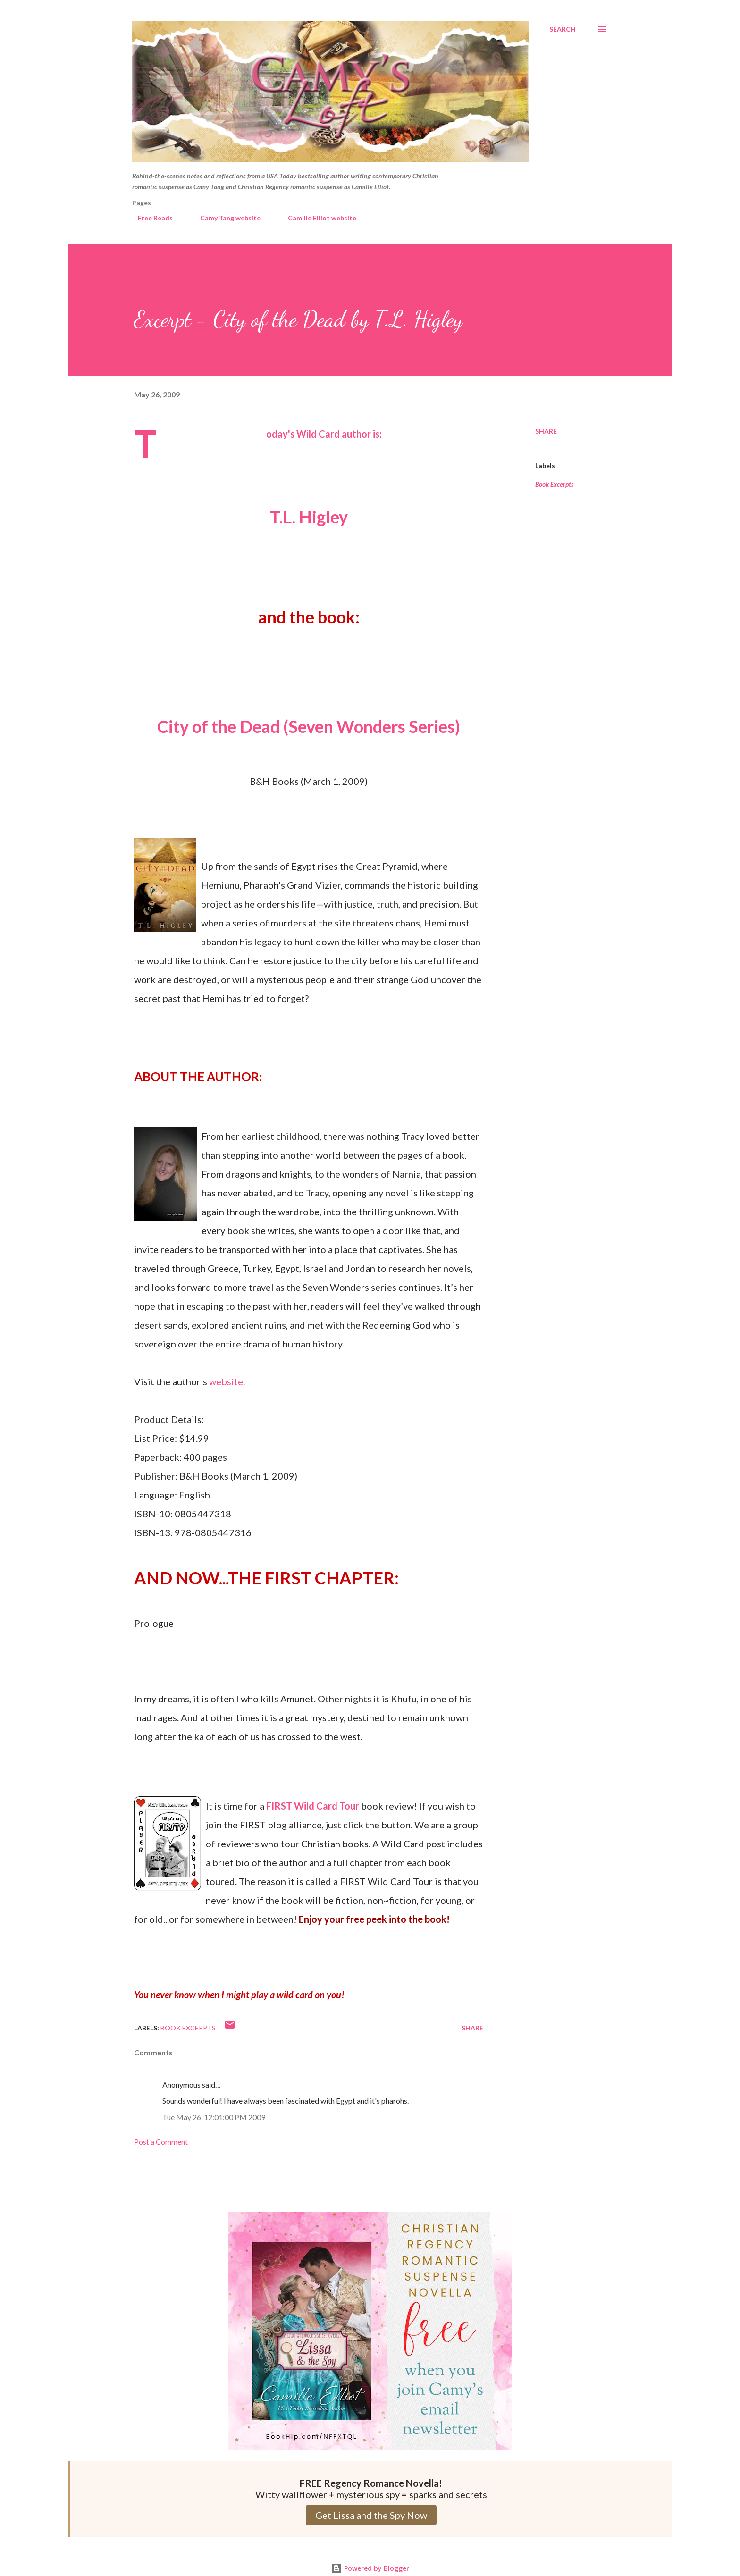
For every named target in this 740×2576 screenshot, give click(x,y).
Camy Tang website (224, 218)
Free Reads (149, 218)
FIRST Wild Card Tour (312, 1805)
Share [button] (546, 431)
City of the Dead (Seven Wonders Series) (308, 726)
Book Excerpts (554, 484)
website (226, 1381)
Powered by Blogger (370, 2568)
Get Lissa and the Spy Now (371, 2515)
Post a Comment (161, 2141)
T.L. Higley (309, 516)
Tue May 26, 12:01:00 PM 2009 (213, 2117)
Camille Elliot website (316, 218)
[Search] (562, 29)
